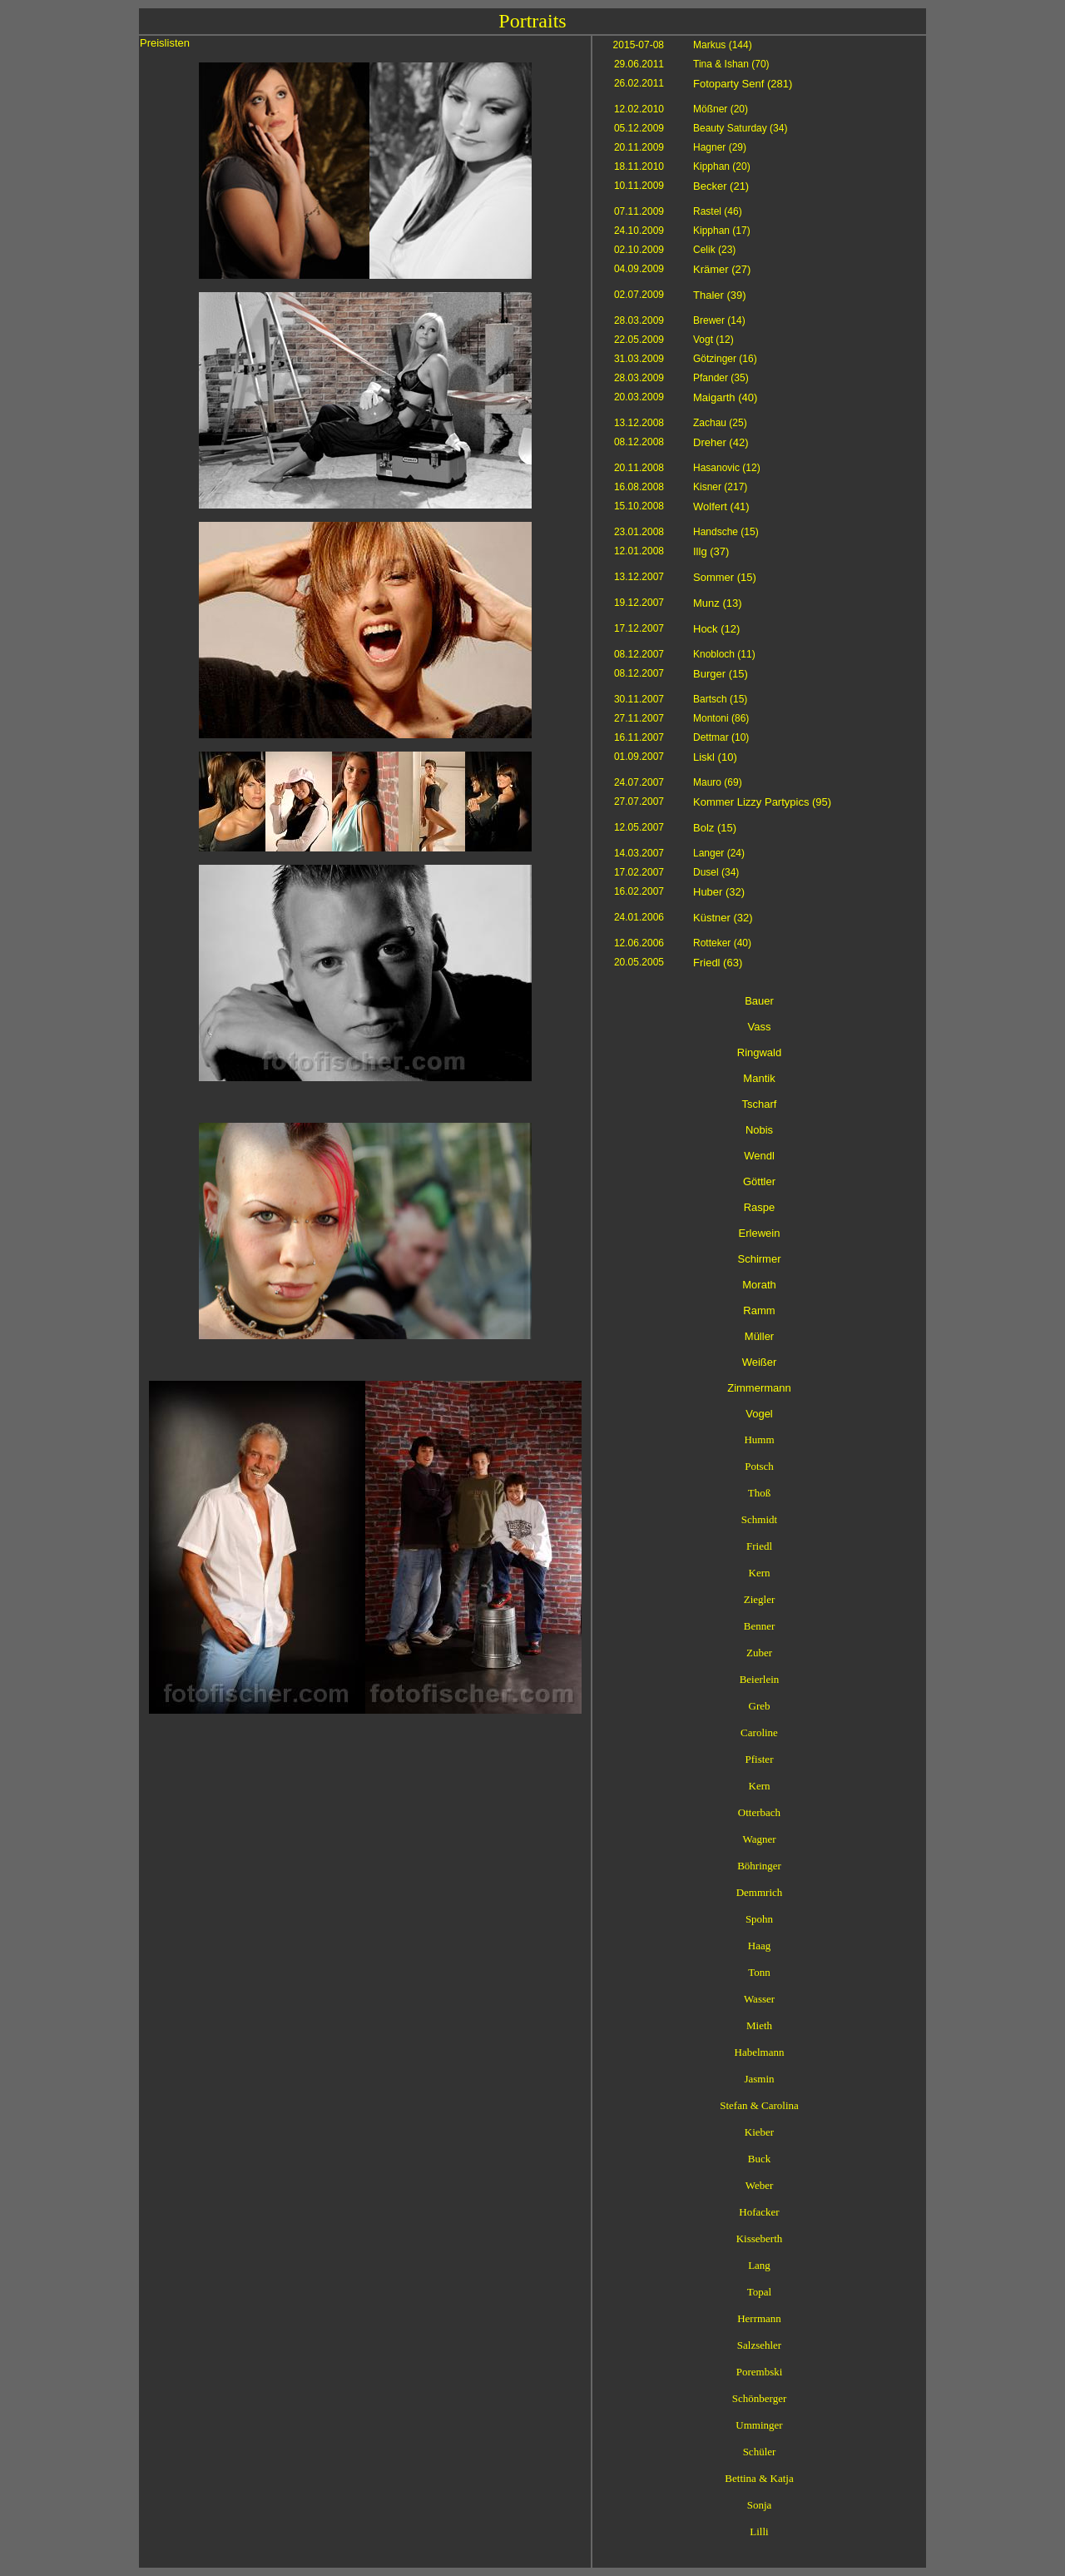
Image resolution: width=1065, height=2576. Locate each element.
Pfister (760, 1759)
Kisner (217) (720, 487)
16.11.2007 (639, 737)
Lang (759, 2265)
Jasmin (759, 2078)
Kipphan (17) (721, 230)
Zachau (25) (720, 423)
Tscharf (759, 1104)
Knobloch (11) (724, 654)
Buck (759, 2158)
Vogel (759, 1413)
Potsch (759, 1466)
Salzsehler (759, 2345)
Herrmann (759, 2318)
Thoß (759, 1493)
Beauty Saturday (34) (740, 128)
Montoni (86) (721, 718)
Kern (759, 1572)
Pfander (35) (721, 378)
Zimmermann (759, 1388)
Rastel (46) (717, 211)
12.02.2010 (639, 109)
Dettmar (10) (721, 737)
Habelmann (760, 2052)
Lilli (759, 2531)
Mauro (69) (717, 782)
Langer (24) (719, 853)
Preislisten (165, 43)
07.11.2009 (639, 211)
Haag (759, 1945)
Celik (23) (714, 250)
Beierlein (760, 1679)
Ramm (759, 1310)
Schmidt (759, 1519)
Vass (759, 1026)
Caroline (759, 1732)
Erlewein (759, 1233)
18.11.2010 (639, 166)
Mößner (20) (720, 109)
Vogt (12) (713, 339)
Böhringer (759, 1865)
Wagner (758, 1839)
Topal (759, 2292)
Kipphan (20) (721, 166)
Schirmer (758, 1259)
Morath (758, 1284)
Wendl (759, 1155)
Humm (759, 1439)
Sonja (759, 2505)
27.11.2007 (639, 718)
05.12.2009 (639, 128)
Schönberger (759, 2398)
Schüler (759, 2451)
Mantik (759, 1078)
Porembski (759, 2371)
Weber (760, 2185)
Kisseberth (759, 2238)
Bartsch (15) (720, 699)
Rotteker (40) (722, 943)
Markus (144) (722, 45)
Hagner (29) (719, 147)
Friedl (759, 1546)
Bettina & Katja (759, 2478)
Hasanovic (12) (726, 468)
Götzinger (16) (725, 359)
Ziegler (759, 1599)
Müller (759, 1336)
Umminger (759, 2425)
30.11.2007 (639, 699)
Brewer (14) (719, 320)
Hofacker (759, 2212)
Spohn (759, 1919)
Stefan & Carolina (759, 2105)
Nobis (759, 1130)
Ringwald (759, 1052)
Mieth (759, 2025)
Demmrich (759, 1892)
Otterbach (759, 1812)
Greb (759, 1706)
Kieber (759, 2132)
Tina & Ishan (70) (731, 64)
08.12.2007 (639, 654)
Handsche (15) (726, 532)
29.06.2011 (639, 64)
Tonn (759, 1972)
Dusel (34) (716, 872)
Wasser (759, 1999)
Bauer (759, 1001)
